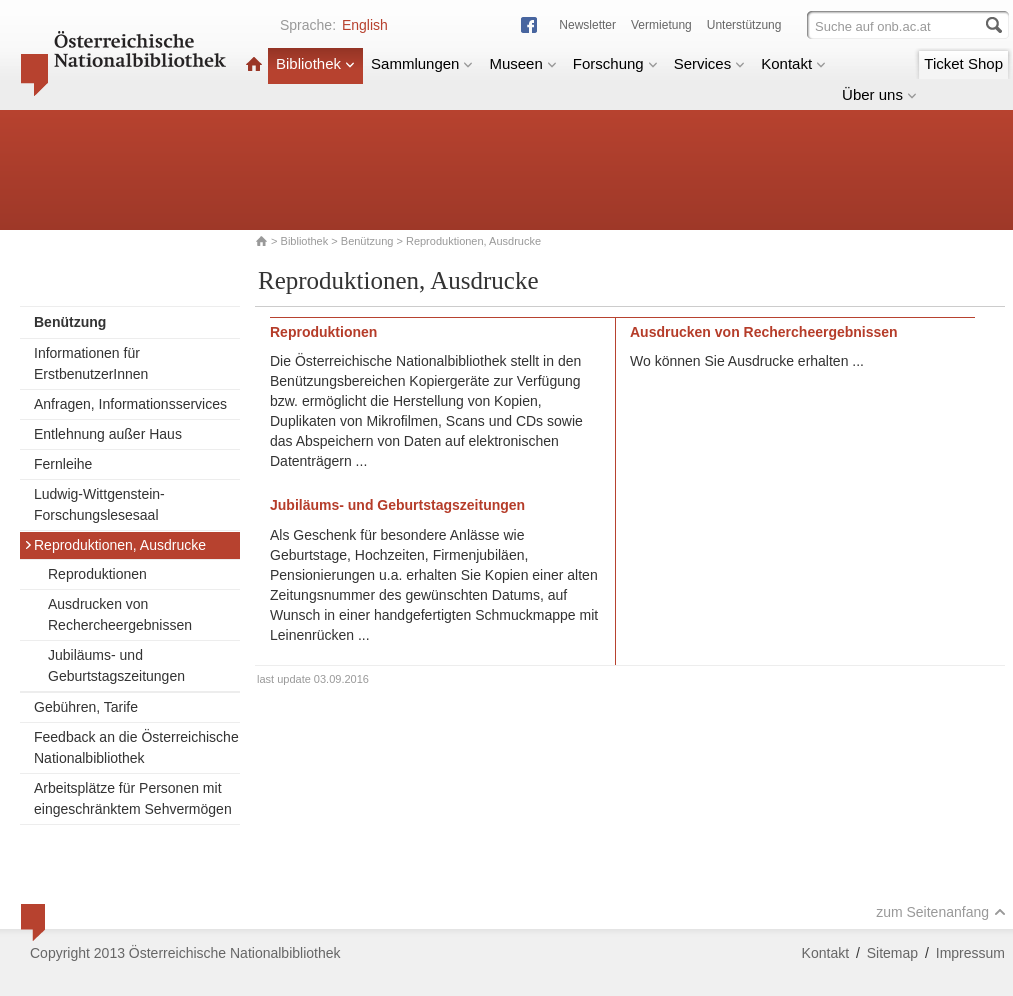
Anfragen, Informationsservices (130, 404)
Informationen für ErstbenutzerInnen (91, 363)
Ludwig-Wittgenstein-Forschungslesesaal (99, 504)
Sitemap (892, 953)
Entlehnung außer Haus (108, 434)
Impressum (970, 953)
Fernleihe (63, 464)
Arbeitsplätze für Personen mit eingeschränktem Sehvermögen (133, 798)
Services (710, 63)
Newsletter (587, 25)
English (365, 25)
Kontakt (793, 63)
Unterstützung (744, 25)
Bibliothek (315, 63)
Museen (522, 63)
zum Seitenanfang (941, 912)
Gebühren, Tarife (86, 707)
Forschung (615, 63)
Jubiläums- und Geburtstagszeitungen (116, 665)
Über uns (879, 94)
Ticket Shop (963, 63)
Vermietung (661, 25)
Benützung (367, 241)
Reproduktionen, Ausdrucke (115, 545)
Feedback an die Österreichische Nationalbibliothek (136, 747)
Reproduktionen (97, 574)
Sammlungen (422, 63)
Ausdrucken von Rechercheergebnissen (120, 614)
